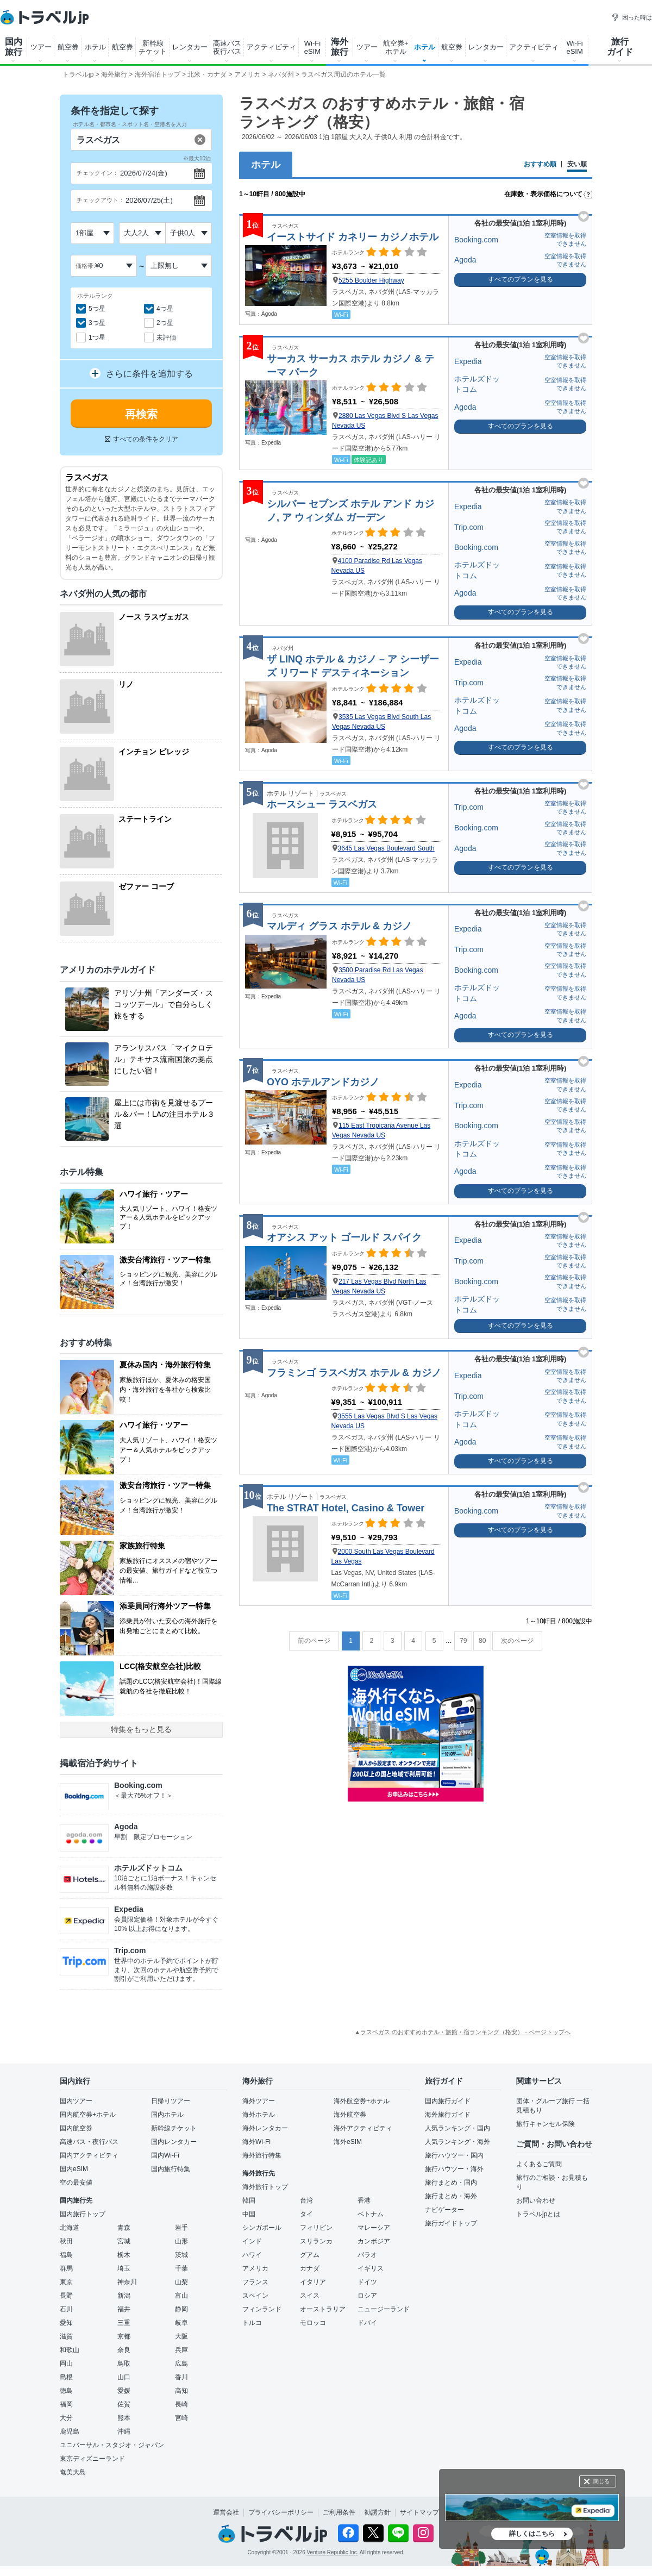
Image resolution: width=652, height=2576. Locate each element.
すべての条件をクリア (141, 439)
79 (463, 1641)
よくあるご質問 (539, 2164)
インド (252, 2241)
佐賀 (123, 2404)
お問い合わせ (535, 2200)
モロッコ (313, 2323)
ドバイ (367, 2323)
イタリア (313, 2282)
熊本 (123, 2418)
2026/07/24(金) (143, 173)
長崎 (181, 2404)
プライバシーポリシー (281, 2512)
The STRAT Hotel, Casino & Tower (345, 1508)
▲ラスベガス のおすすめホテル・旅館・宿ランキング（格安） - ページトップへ (462, 2032)
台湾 (306, 2200)
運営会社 (226, 2512)
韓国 (248, 2200)
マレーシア (374, 2227)
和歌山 (69, 2350)
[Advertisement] (416, 1875)
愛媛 (123, 2390)
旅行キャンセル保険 (545, 2124)
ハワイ (252, 2255)
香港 (364, 2200)
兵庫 (181, 2350)
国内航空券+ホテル (88, 2114)
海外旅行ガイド (448, 2114)
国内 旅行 (13, 47)
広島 (181, 2363)
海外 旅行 (339, 47)
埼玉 (123, 2268)
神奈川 (127, 2282)
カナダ (309, 2268)
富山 (181, 2295)
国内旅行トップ (82, 2214)
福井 (123, 2309)
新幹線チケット (174, 2128)
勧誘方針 (378, 2512)
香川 (181, 2377)
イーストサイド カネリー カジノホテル (352, 237)
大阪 (181, 2336)
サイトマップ (419, 2512)
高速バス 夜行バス (227, 47)
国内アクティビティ (89, 2155)
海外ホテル (258, 2114)
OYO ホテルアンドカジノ (323, 1082)
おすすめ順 (540, 164)
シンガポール (261, 2227)
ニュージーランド (384, 2309)
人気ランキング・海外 (457, 2142)
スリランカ (316, 2241)
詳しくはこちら (532, 2533)
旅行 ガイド (620, 47)
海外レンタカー (265, 2128)
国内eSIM (74, 2169)
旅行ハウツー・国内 (454, 2155)
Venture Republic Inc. (333, 2552)
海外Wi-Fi (256, 2142)
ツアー (41, 47)
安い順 (577, 164)
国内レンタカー (174, 2142)
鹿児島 (69, 2431)
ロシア (367, 2295)
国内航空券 (76, 2128)
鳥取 (123, 2363)
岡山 (66, 2363)
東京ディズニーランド (92, 2458)
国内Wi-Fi (165, 2155)
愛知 (66, 2323)
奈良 (123, 2350)
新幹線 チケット (153, 47)
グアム (309, 2255)
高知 (181, 2390)
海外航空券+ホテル (362, 2101)
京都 (123, 2336)
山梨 (181, 2282)
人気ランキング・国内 (457, 2128)
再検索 (141, 414)
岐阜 (181, 2323)
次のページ (517, 1641)
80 (482, 1641)
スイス (309, 2295)
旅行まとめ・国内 (451, 2182)
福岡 (66, 2404)
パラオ (367, 2255)
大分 (66, 2418)
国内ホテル (167, 2114)
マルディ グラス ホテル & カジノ (339, 926)
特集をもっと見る (141, 1729)
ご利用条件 (339, 2512)
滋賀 (66, 2336)
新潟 (123, 2295)
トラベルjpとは (538, 2214)
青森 (123, 2227)
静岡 (181, 2309)
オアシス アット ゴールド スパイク (344, 1237)
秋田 (66, 2241)
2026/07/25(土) (149, 200)
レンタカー (190, 47)
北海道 (69, 2227)
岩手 (181, 2227)
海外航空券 (350, 2114)
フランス (255, 2282)
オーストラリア (323, 2309)
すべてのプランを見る (520, 279)
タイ (306, 2214)
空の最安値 (76, 2182)
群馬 (66, 2268)
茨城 (181, 2255)
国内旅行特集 (170, 2169)
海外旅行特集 (261, 2155)
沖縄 (123, 2431)
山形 (181, 2241)
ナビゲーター (444, 2210)
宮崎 (181, 2418)
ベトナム (371, 2214)
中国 (248, 2214)
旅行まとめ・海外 (451, 2196)
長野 (66, 2295)
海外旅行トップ (265, 2187)
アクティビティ (271, 47)
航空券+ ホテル (396, 47)
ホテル (95, 47)
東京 (66, 2282)
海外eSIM (348, 2142)
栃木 (123, 2255)
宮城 (123, 2241)
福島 (66, 2255)
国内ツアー (76, 2101)
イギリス (371, 2268)
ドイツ (367, 2282)
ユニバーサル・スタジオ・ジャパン (112, 2445)
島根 (66, 2377)
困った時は (631, 17)
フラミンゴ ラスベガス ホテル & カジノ (354, 1372)
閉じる (601, 2481)
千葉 (181, 2268)
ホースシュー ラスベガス (322, 804)
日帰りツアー (170, 2101)
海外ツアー (258, 2101)
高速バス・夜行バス (89, 2142)
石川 (66, 2309)
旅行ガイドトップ (451, 2223)
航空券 (68, 47)
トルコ (252, 2323)
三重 (123, 2323)
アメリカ (255, 2268)
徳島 (66, 2390)
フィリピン (316, 2227)
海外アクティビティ (363, 2128)
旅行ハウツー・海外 (454, 2169)
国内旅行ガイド (448, 2101)
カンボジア (374, 2241)
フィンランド (261, 2309)
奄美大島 (73, 2472)
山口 (123, 2377)
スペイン (255, 2295)
